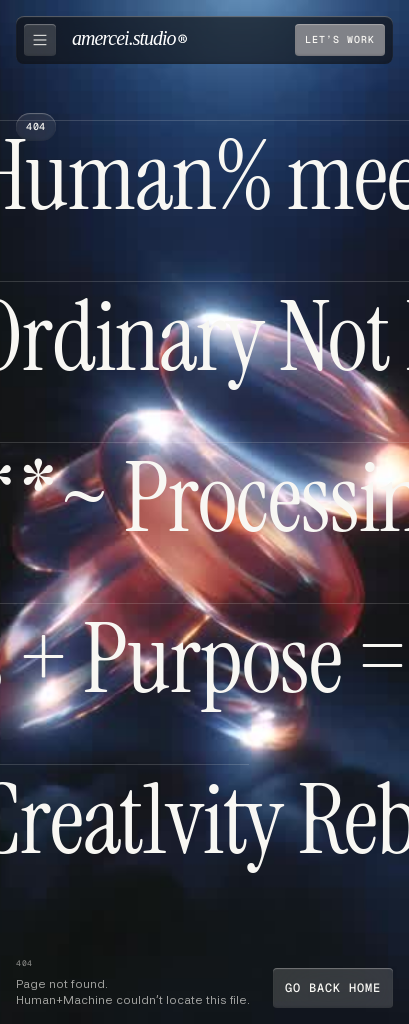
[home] (129, 40)
